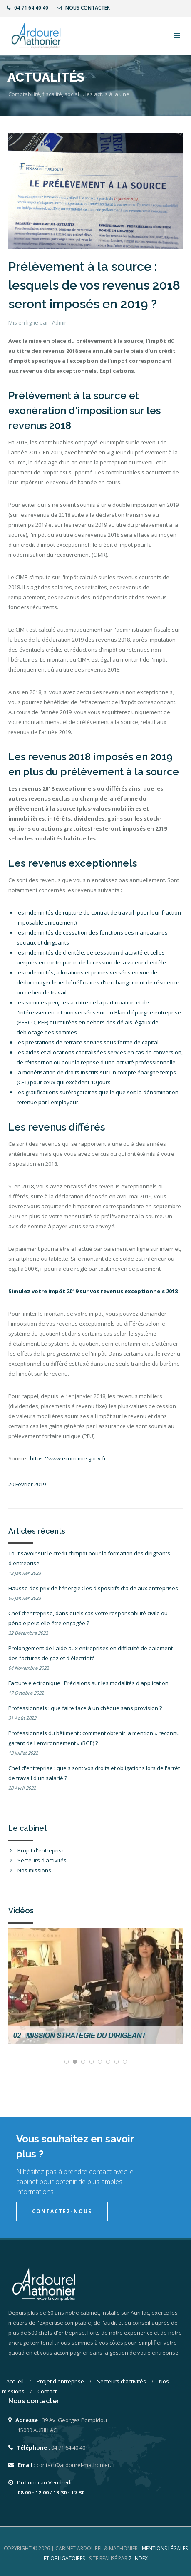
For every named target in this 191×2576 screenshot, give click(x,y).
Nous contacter (83, 7)
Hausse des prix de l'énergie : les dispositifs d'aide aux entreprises (93, 1588)
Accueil (15, 2381)
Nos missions (34, 1870)
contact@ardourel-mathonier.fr (76, 2465)
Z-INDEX (138, 2558)
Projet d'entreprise (41, 1850)
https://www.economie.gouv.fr (68, 1458)
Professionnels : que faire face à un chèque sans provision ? (85, 1708)
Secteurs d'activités (42, 1860)
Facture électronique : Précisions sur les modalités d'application (88, 1683)
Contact (47, 2391)
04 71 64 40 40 (27, 7)
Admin (60, 322)
